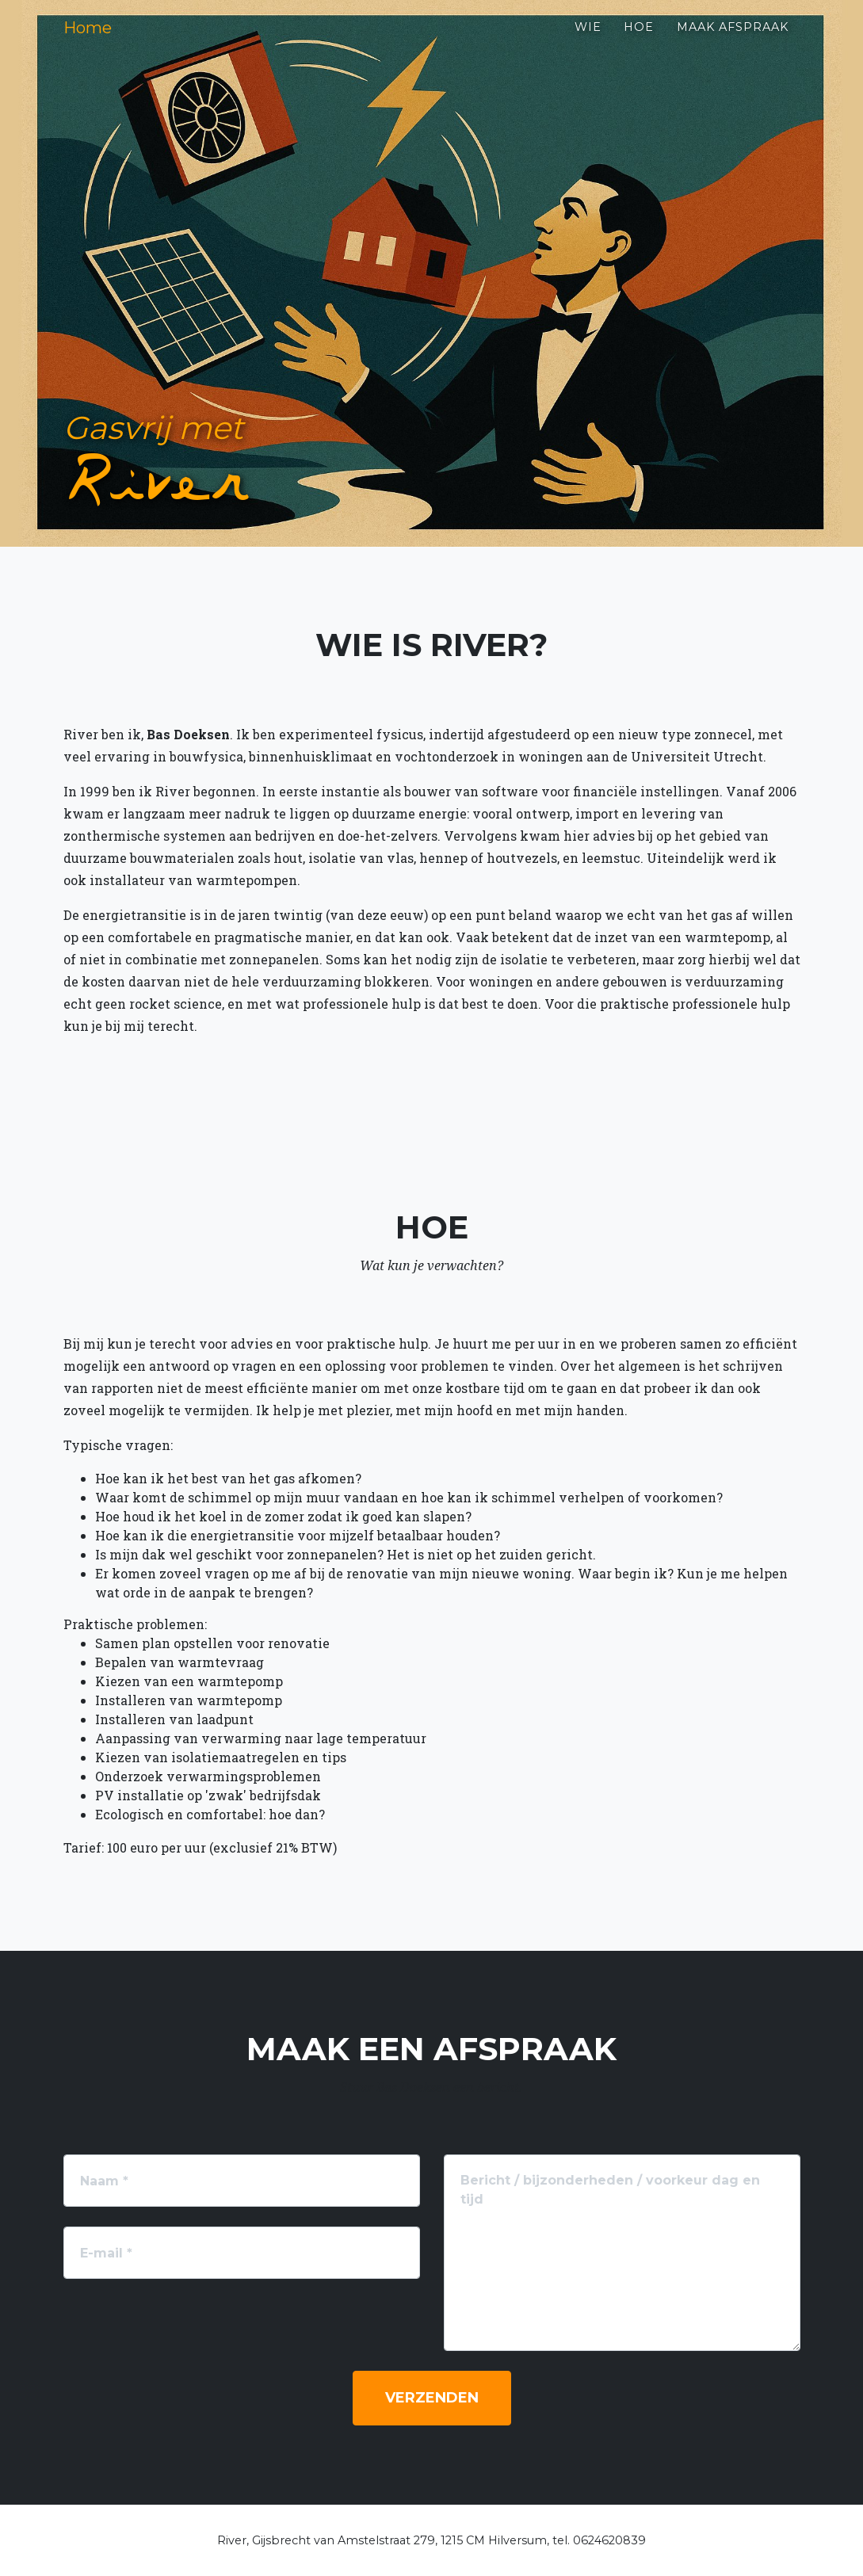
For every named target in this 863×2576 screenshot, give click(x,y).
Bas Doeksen (188, 734)
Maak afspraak (733, 40)
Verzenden (432, 2397)
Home (97, 41)
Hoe (639, 40)
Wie (588, 40)
